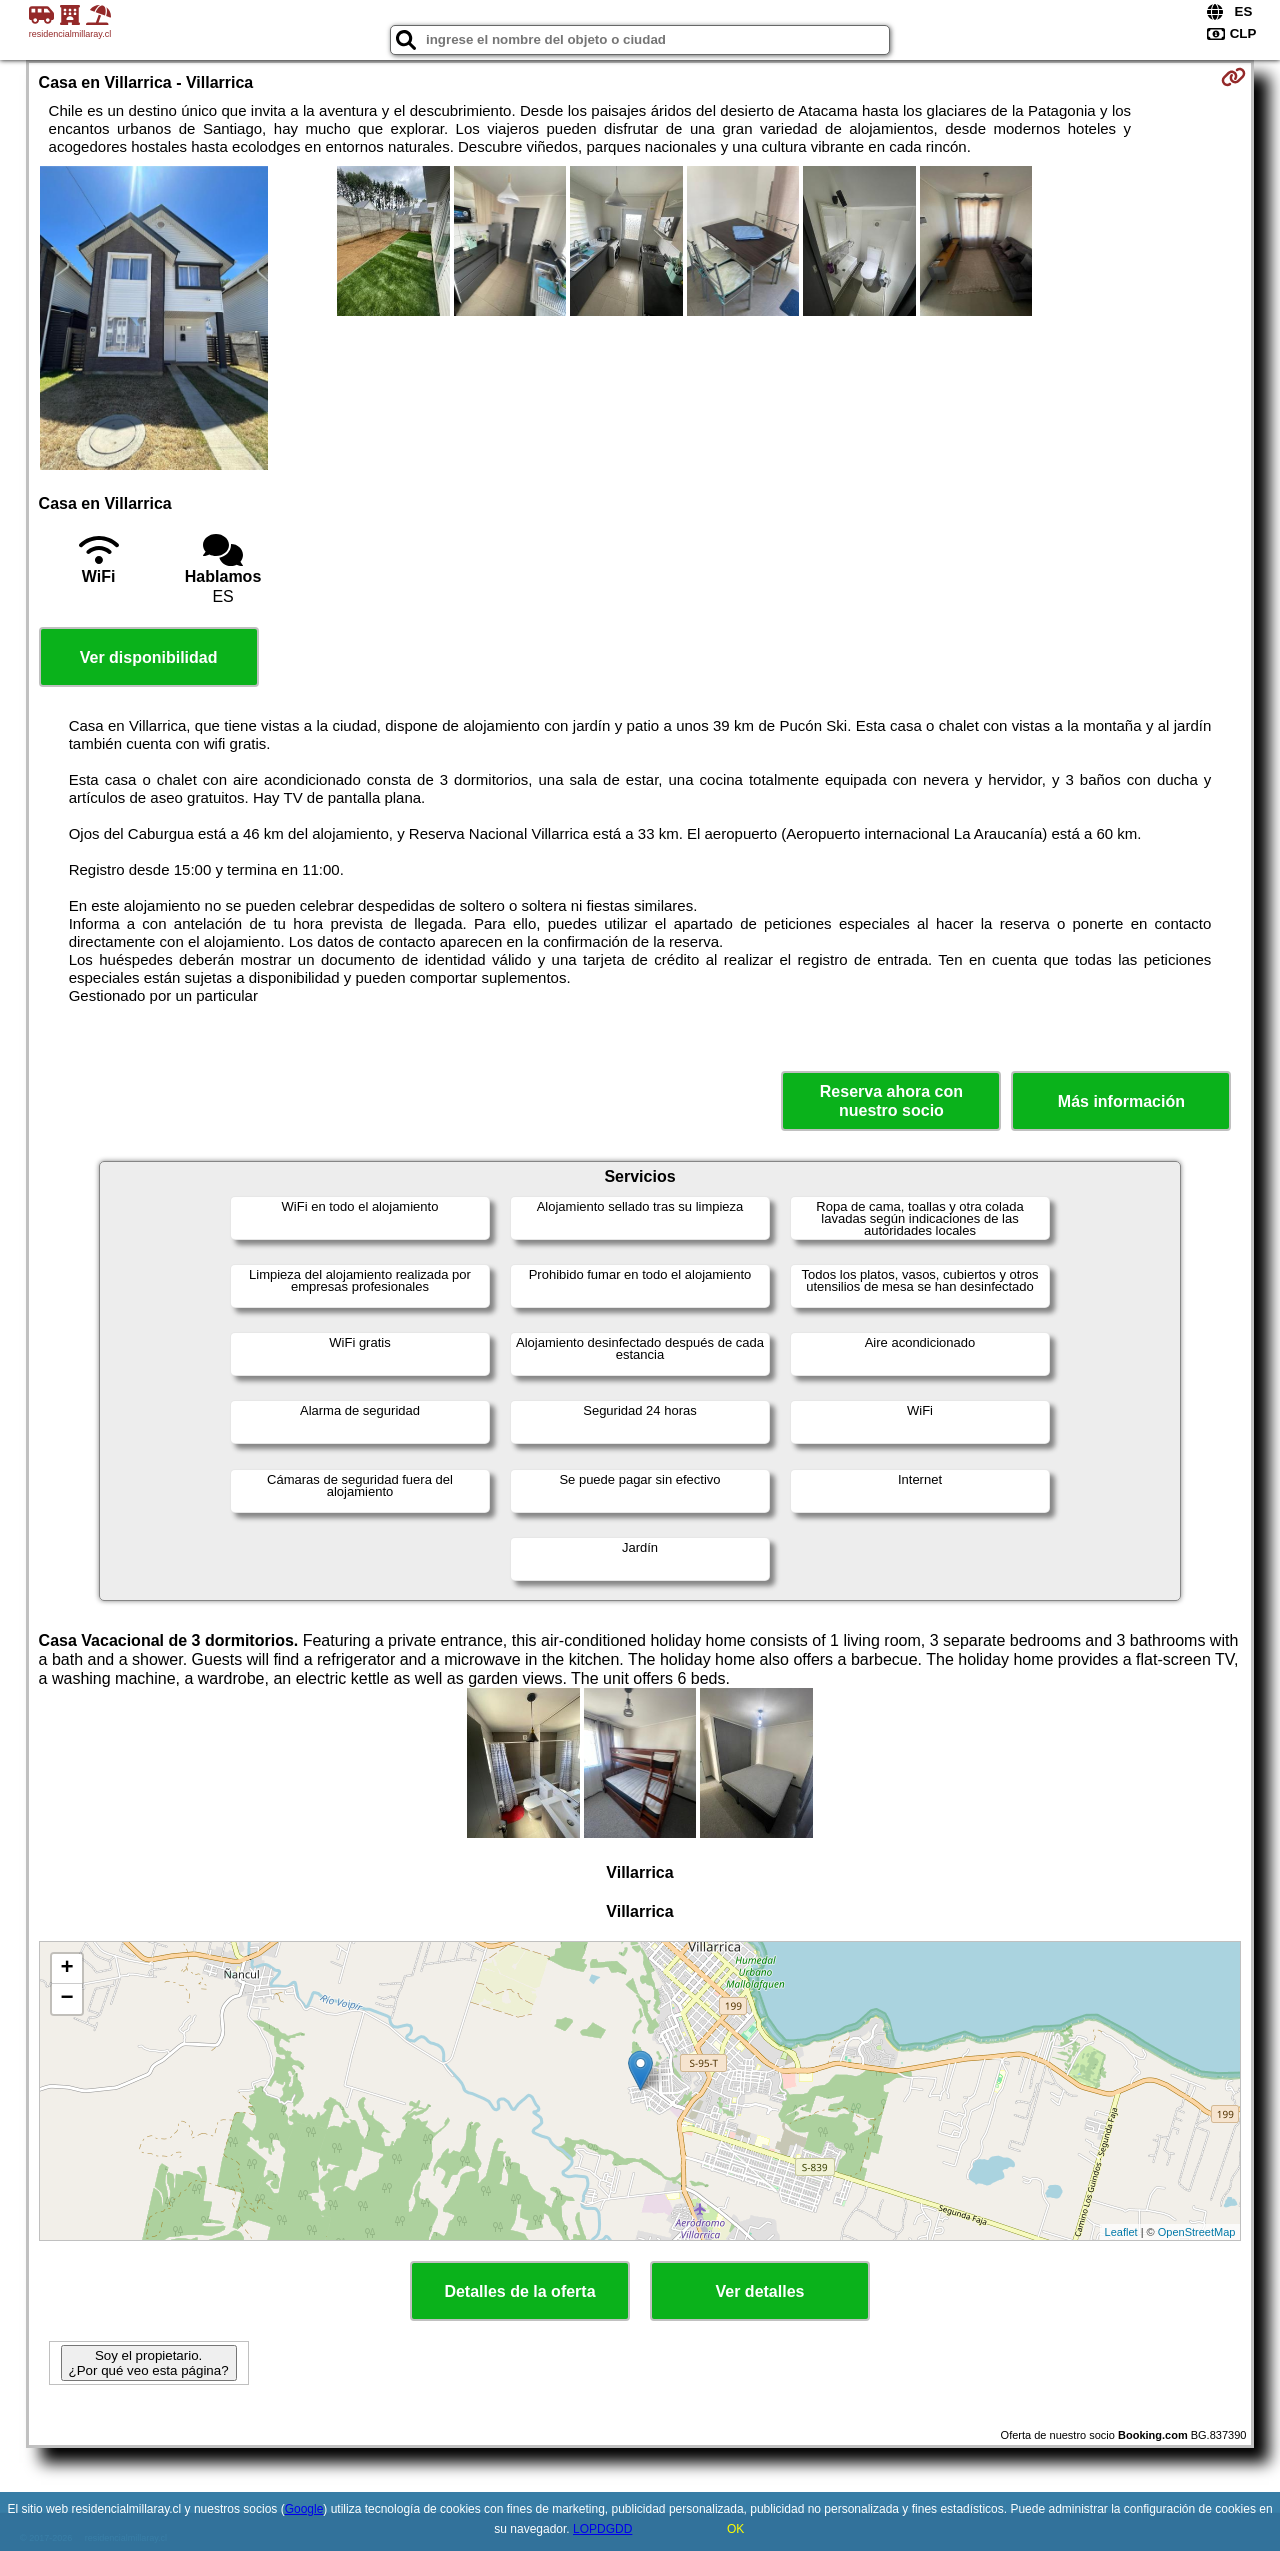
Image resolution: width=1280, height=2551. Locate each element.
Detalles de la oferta (519, 2291)
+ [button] (66, 1969)
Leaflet (1121, 2232)
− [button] (66, 1999)
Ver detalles (760, 2291)
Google (304, 2509)
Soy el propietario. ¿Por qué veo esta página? (149, 2363)
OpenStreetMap (1197, 2232)
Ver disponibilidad (149, 657)
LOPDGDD (602, 2529)
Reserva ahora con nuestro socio (891, 1101)
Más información (1121, 1101)
